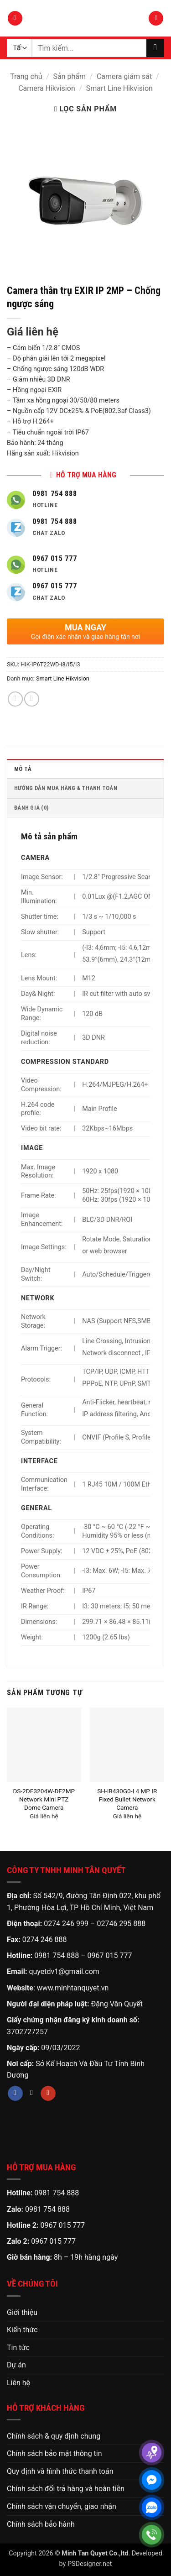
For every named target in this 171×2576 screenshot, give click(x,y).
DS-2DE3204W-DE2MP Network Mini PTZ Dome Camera (44, 1799)
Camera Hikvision (46, 88)
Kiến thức (22, 2329)
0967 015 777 (110, 1955)
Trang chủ (26, 76)
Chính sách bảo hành (41, 2524)
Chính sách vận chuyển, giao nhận (61, 2506)
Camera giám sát (124, 76)
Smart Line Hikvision (119, 88)
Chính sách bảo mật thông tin (54, 2453)
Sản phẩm (69, 76)
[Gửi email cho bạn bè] (31, 699)
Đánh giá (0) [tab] (31, 807)
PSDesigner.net (89, 2564)
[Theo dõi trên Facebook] (15, 2093)
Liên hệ (18, 2382)
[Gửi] (155, 48)
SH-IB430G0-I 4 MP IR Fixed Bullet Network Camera (127, 1799)
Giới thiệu (22, 2312)
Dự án (16, 2365)
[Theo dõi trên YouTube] (48, 2093)
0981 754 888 (56, 1955)
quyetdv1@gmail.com (64, 1971)
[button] (15, 18)
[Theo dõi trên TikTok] (31, 2093)
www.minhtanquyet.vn (73, 1988)
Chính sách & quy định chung (53, 2436)
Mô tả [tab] (22, 768)
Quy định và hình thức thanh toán (60, 2471)
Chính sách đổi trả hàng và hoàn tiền (65, 2488)
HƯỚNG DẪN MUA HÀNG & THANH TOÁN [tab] (65, 788)
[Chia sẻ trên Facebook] (15, 699)
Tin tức (18, 2347)
